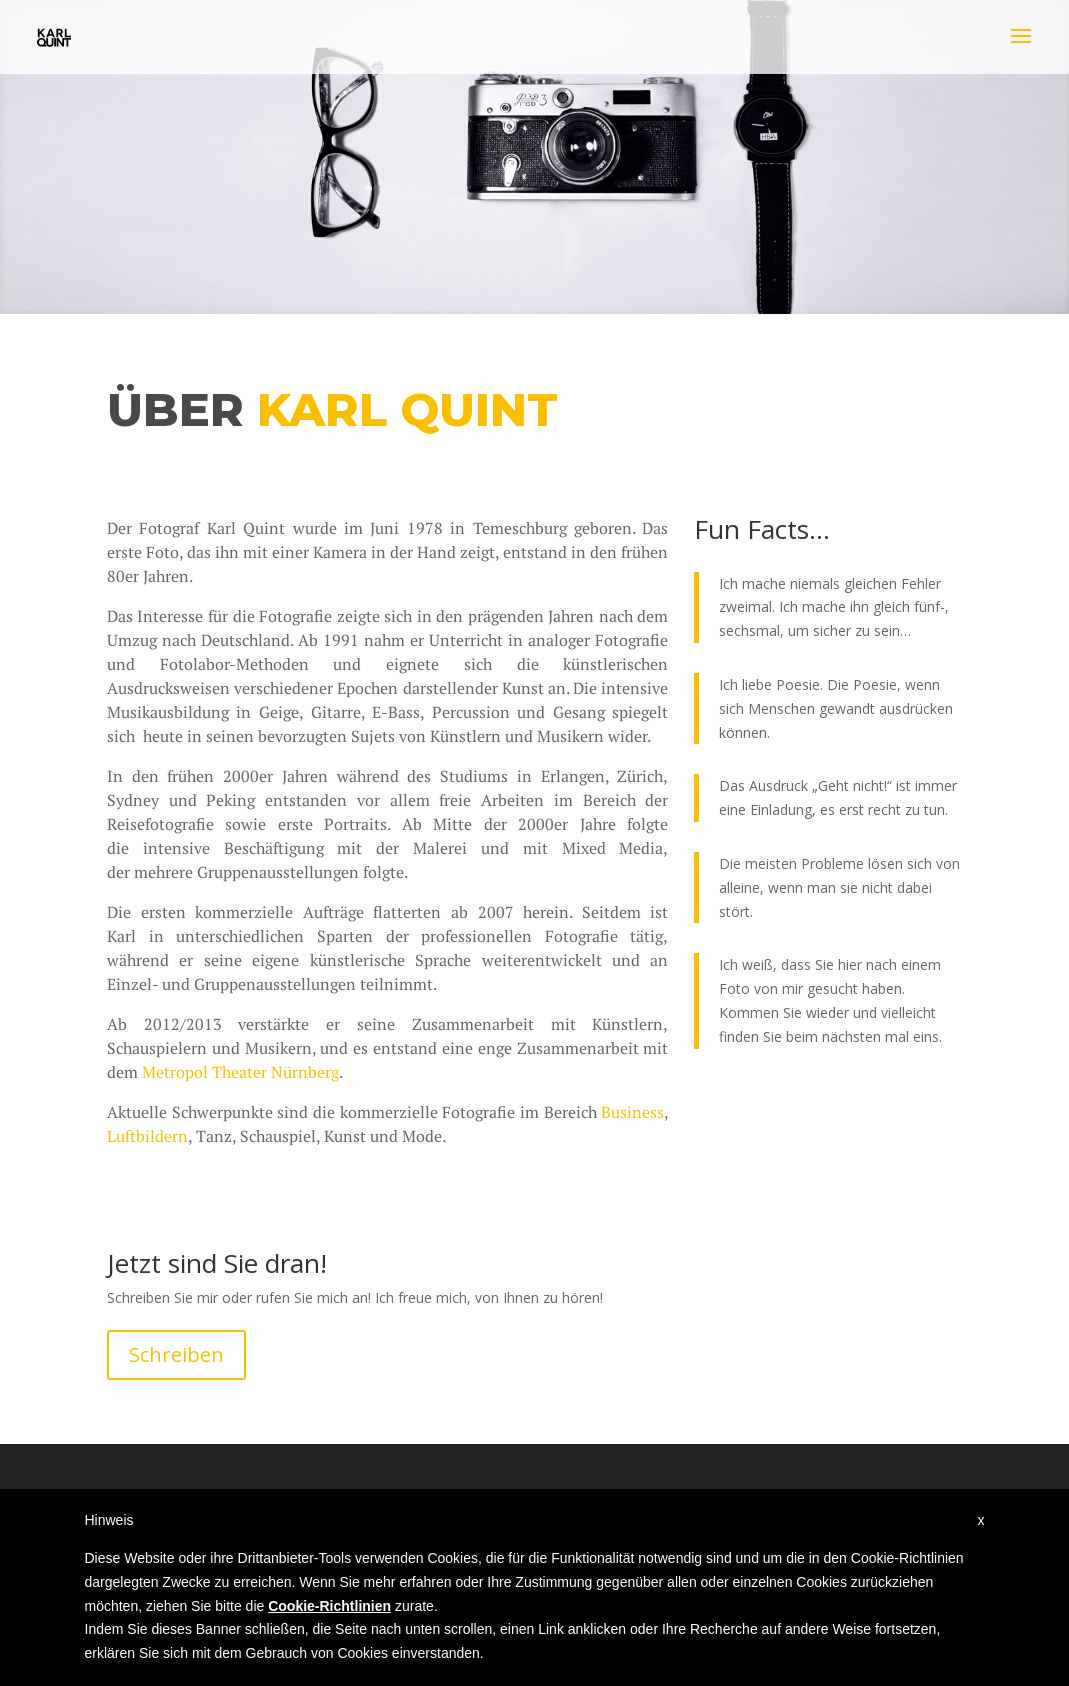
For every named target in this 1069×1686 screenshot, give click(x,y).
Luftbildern (147, 1136)
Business (632, 1112)
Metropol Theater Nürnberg (240, 1072)
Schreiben (176, 1354)
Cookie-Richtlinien (329, 1606)
